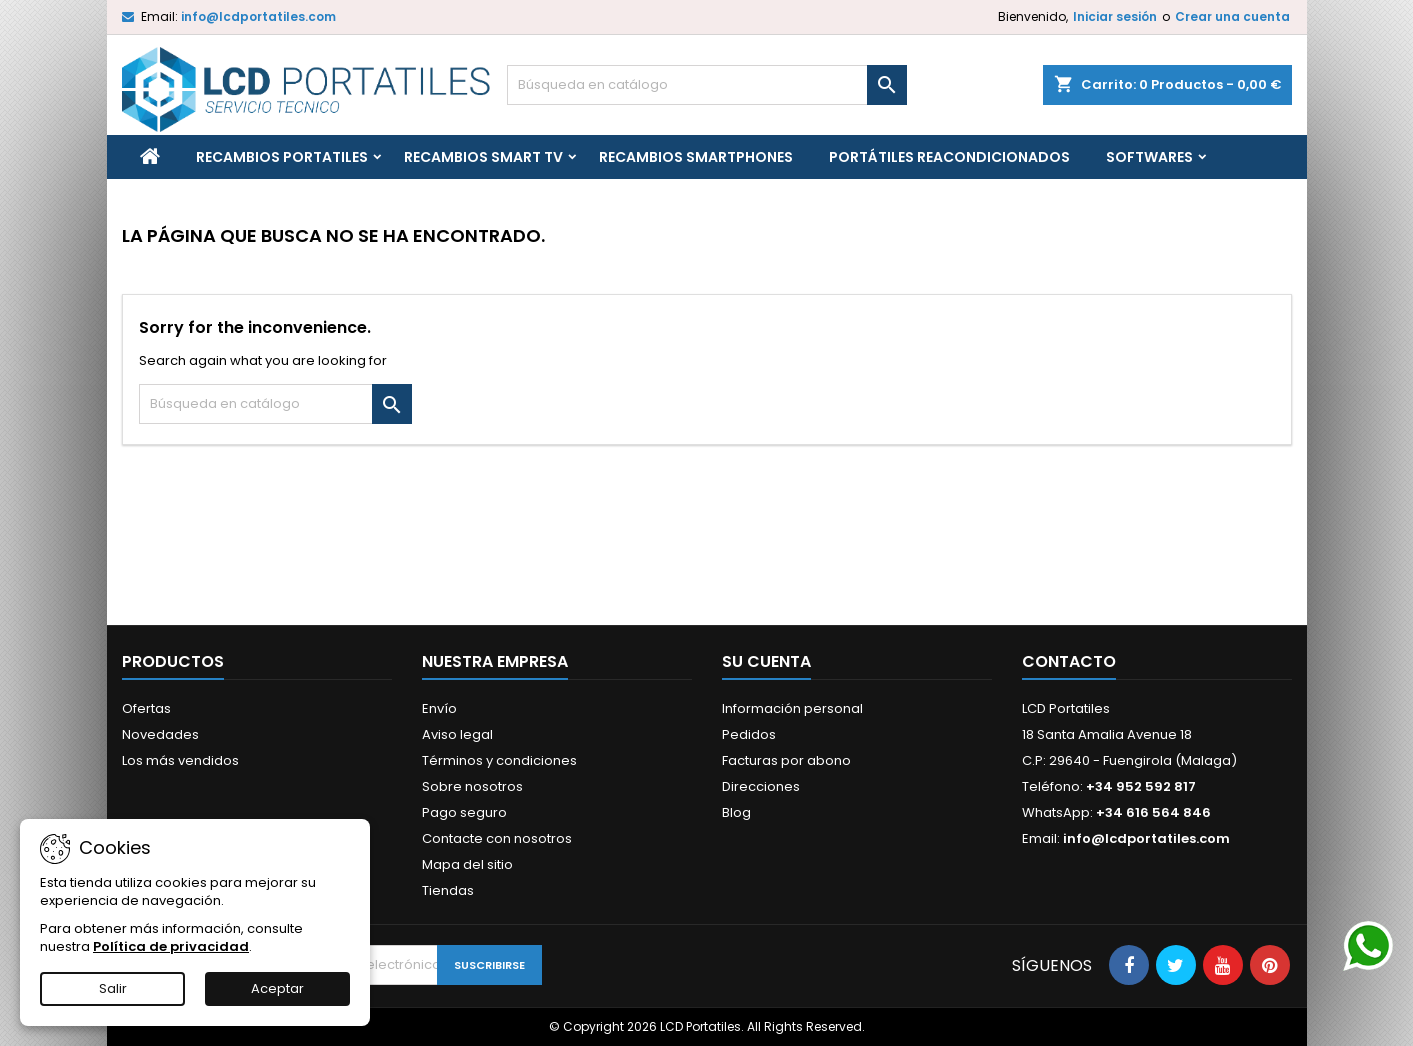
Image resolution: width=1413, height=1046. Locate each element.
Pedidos (749, 734)
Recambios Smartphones (696, 157)
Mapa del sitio (467, 864)
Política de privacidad (171, 946)
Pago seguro (464, 812)
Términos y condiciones (499, 760)
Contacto (1069, 661)
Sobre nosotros (472, 786)
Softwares (1149, 157)
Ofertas (146, 708)
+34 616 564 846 (1153, 812)
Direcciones (761, 786)
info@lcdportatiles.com (258, 16)
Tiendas (448, 890)
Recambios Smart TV (483, 157)
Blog (736, 812)
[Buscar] (707, 85)
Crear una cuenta (1232, 16)
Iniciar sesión (1115, 16)
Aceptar (277, 988)
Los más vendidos (180, 760)
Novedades (160, 734)
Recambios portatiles (282, 157)
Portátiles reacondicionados (949, 157)
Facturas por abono (786, 760)
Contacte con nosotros (497, 838)
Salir (113, 988)
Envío (439, 708)
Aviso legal (457, 734)
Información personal (792, 708)
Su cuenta (766, 661)
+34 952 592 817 (1141, 786)
